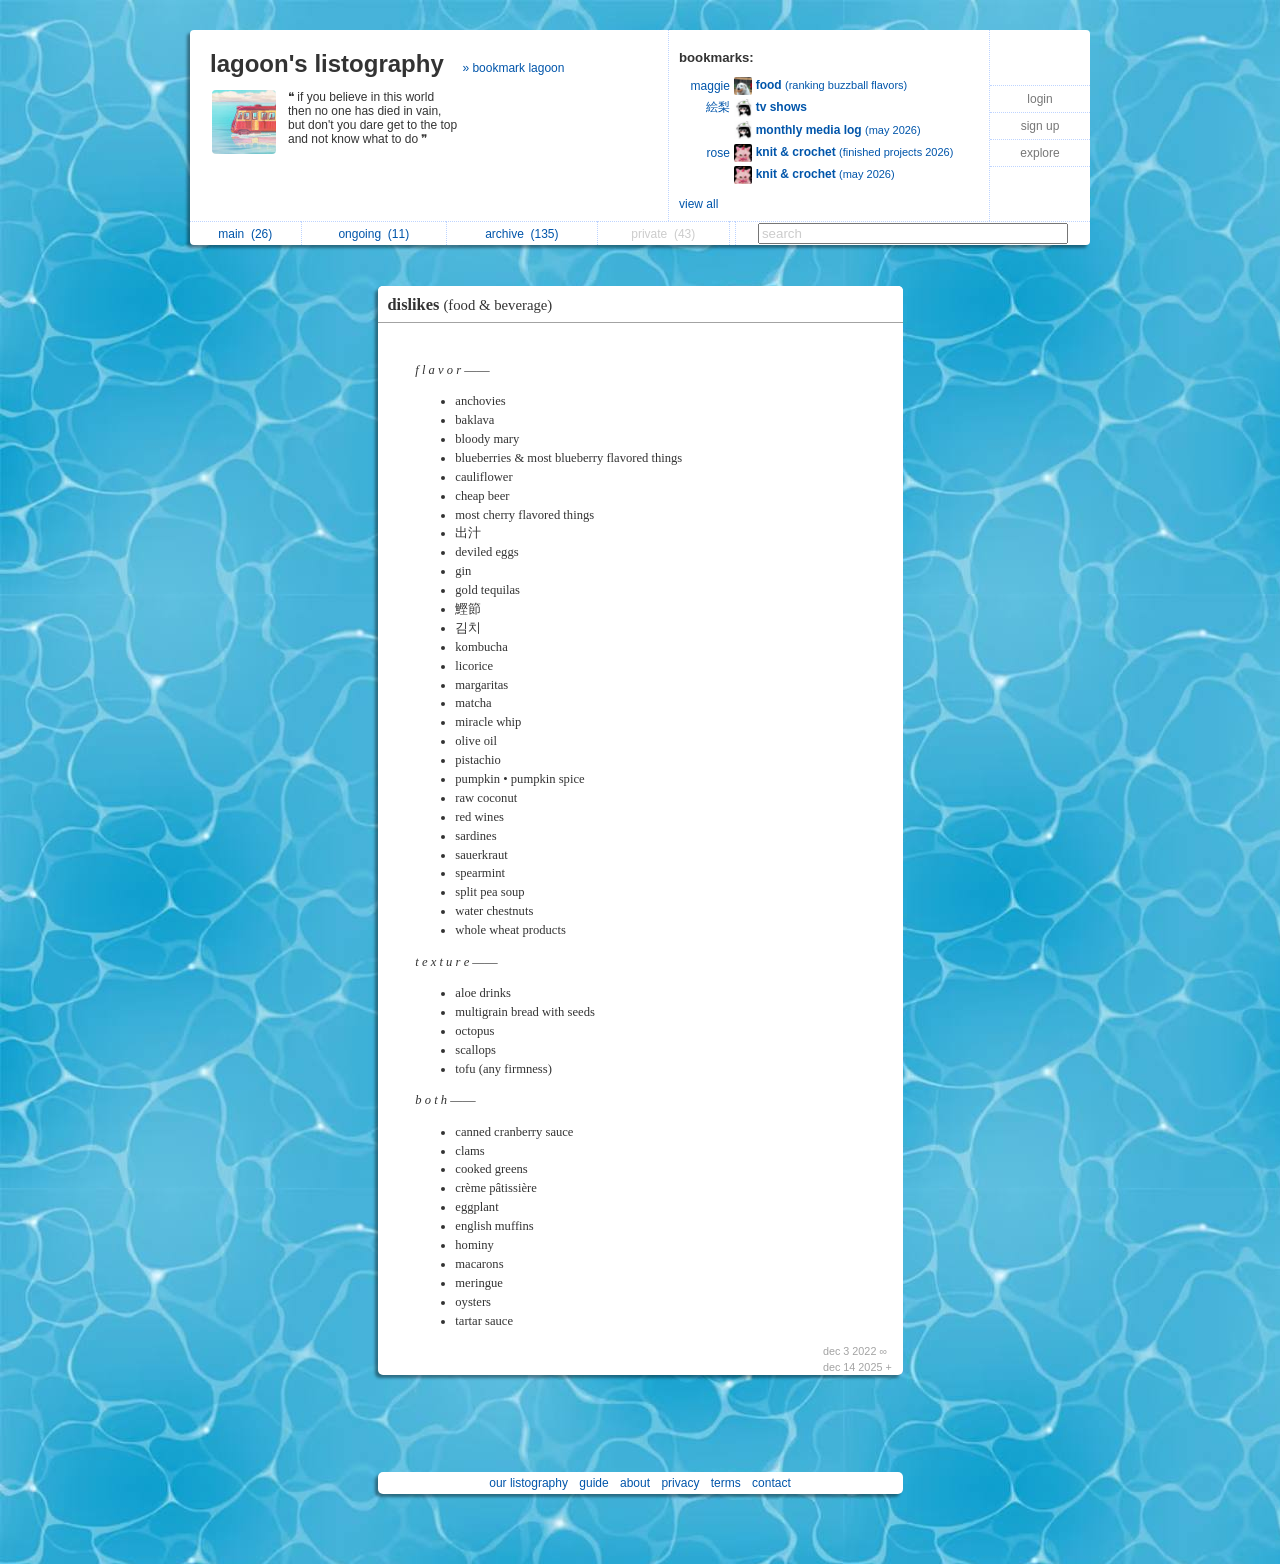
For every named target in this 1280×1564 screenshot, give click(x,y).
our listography (528, 1483)
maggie (710, 86)
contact (771, 1483)
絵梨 (718, 107)
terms (726, 1483)
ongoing (373, 234)
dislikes (475, 304)
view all (698, 204)
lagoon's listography (327, 63)
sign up (1040, 126)
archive (521, 234)
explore (1039, 153)
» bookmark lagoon (513, 68)
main (245, 234)
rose (718, 153)
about (635, 1483)
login (1039, 99)
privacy (680, 1483)
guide (593, 1483)
